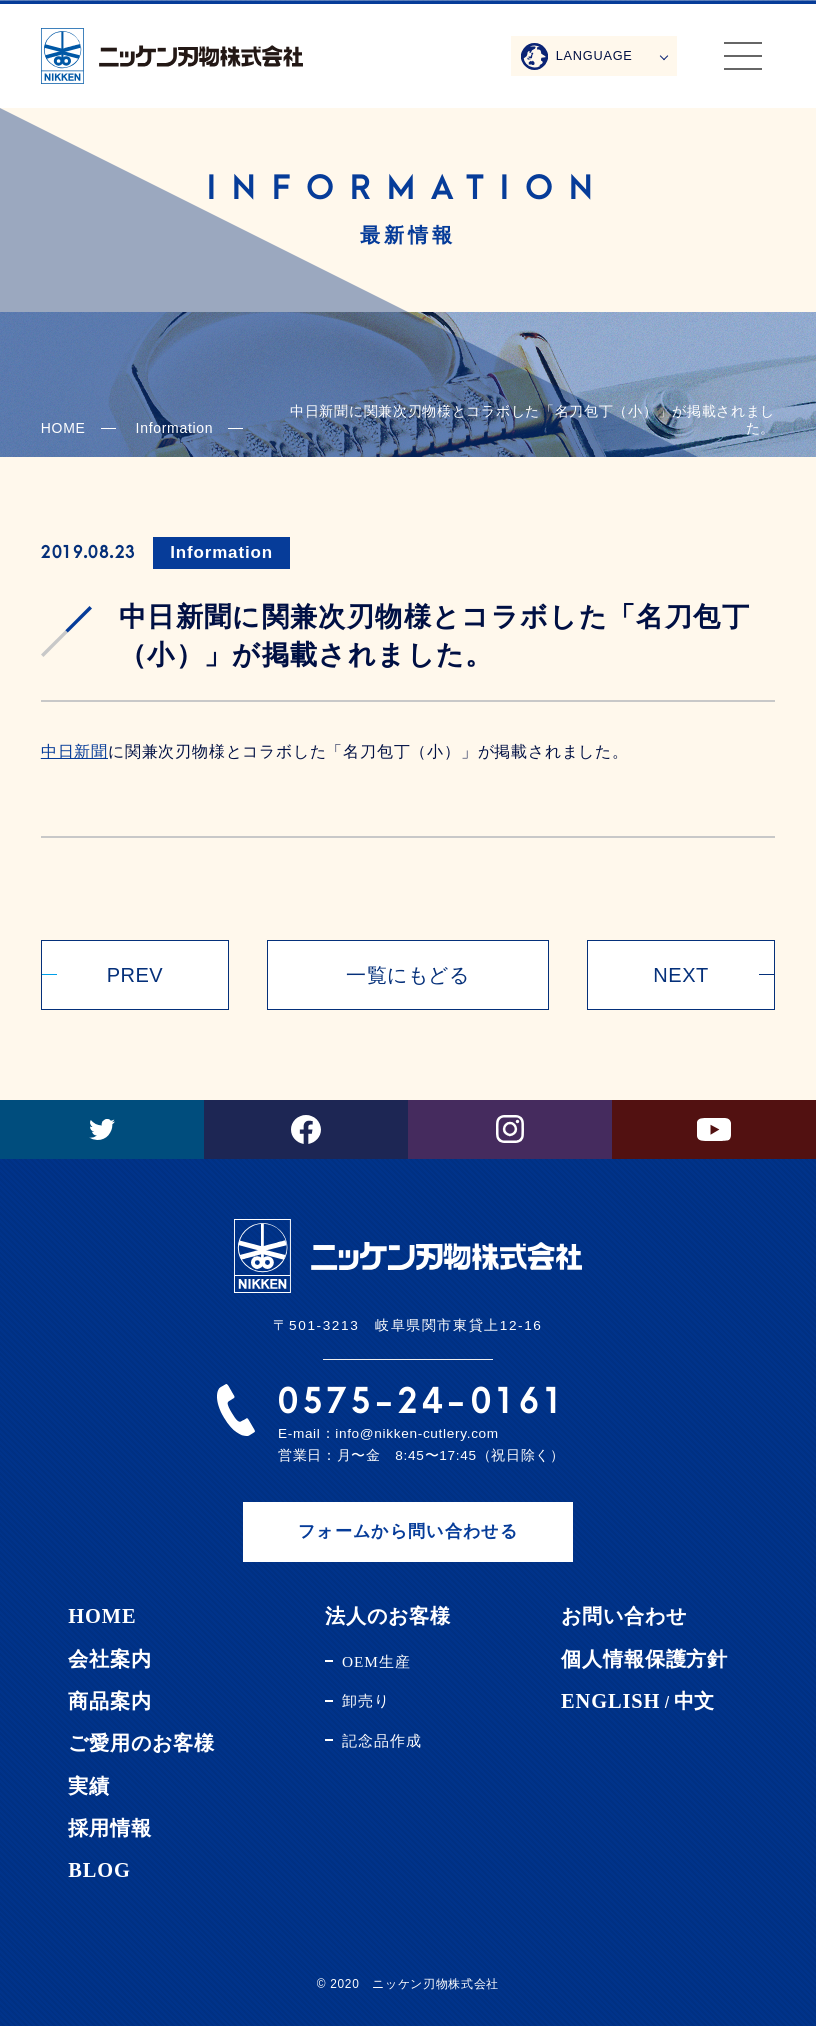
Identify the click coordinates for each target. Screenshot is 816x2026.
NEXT (680, 975)
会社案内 (110, 1659)
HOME (63, 428)
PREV (135, 975)
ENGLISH (610, 1701)
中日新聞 (74, 751)
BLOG (99, 1870)
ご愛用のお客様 (141, 1743)
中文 (695, 1701)
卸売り (366, 1700)
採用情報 (110, 1828)
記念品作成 (382, 1740)
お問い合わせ (623, 1616)
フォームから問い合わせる (408, 1531)
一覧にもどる (407, 975)
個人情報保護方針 (644, 1659)
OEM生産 (376, 1661)
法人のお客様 (387, 1616)
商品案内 (110, 1701)
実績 (89, 1786)
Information (221, 552)
